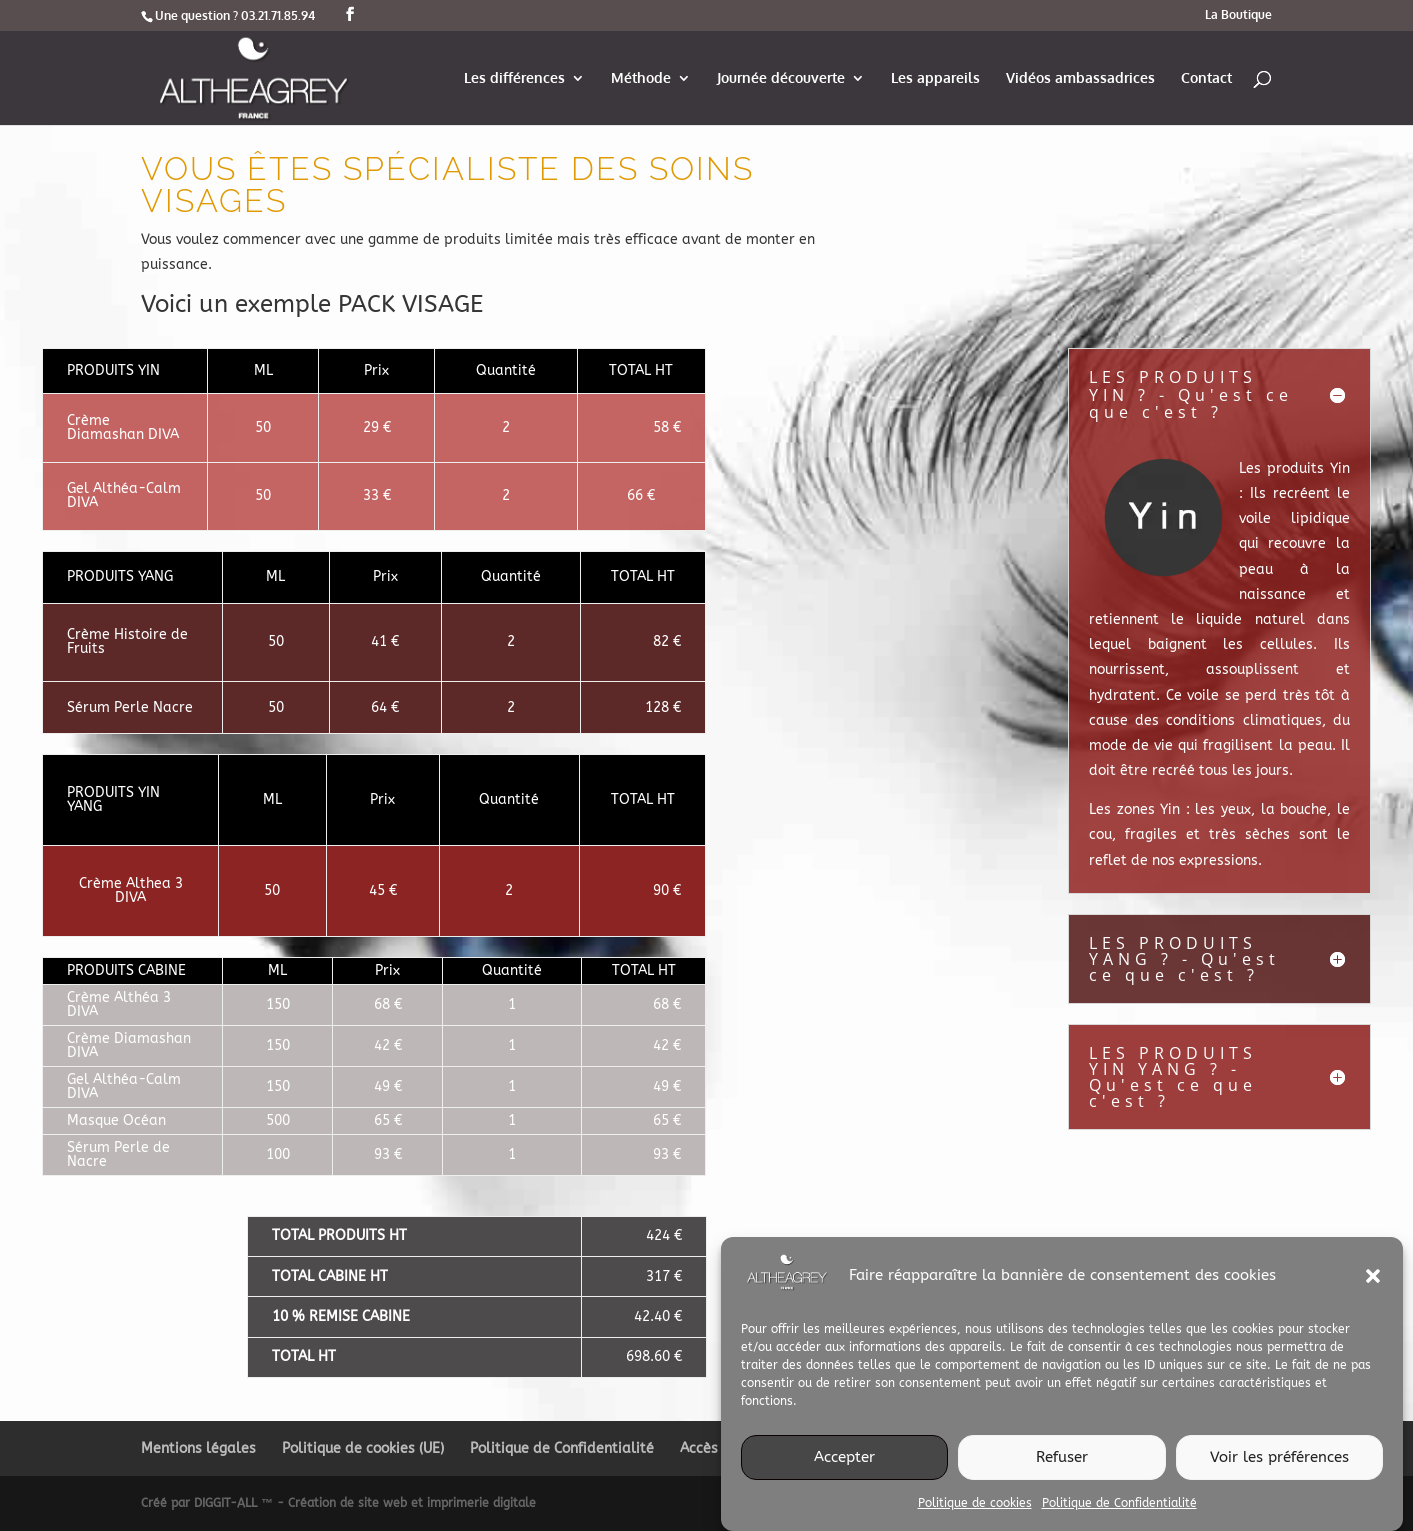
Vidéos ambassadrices (1080, 78)
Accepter (844, 1473)
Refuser (1062, 1473)
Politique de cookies (975, 1518)
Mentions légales (198, 1448)
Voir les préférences (1279, 1473)
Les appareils (935, 78)
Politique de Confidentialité (1119, 1518)
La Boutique (1238, 15)
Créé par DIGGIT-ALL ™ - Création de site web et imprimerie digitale (338, 1503)
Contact (1206, 78)
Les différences (514, 78)
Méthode (641, 78)
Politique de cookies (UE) (363, 1448)
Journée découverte (781, 78)
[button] (1373, 1291)
